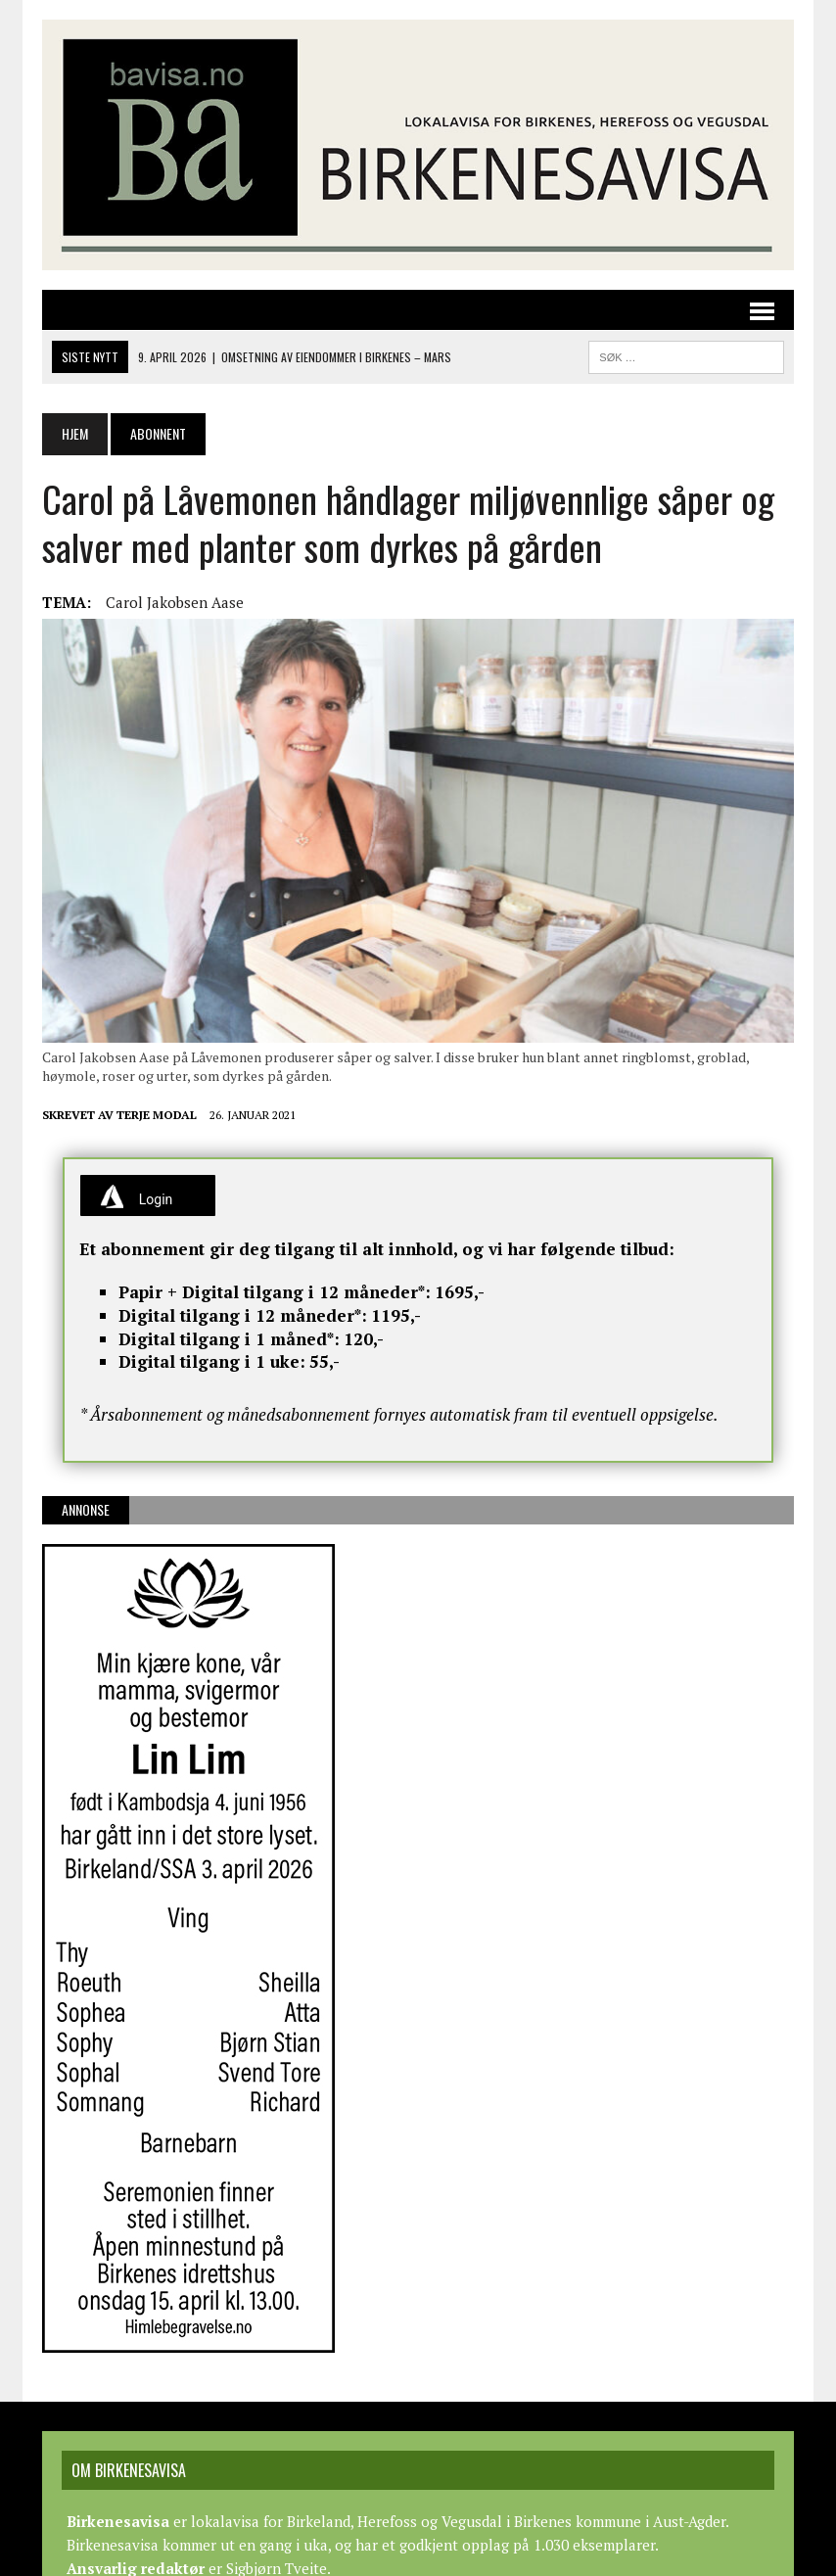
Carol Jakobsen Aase (175, 602)
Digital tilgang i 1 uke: (211, 1361)
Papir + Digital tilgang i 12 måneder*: (274, 1292)
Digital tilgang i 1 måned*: (229, 1339)
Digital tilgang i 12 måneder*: (242, 1315)
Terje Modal (156, 1114)
